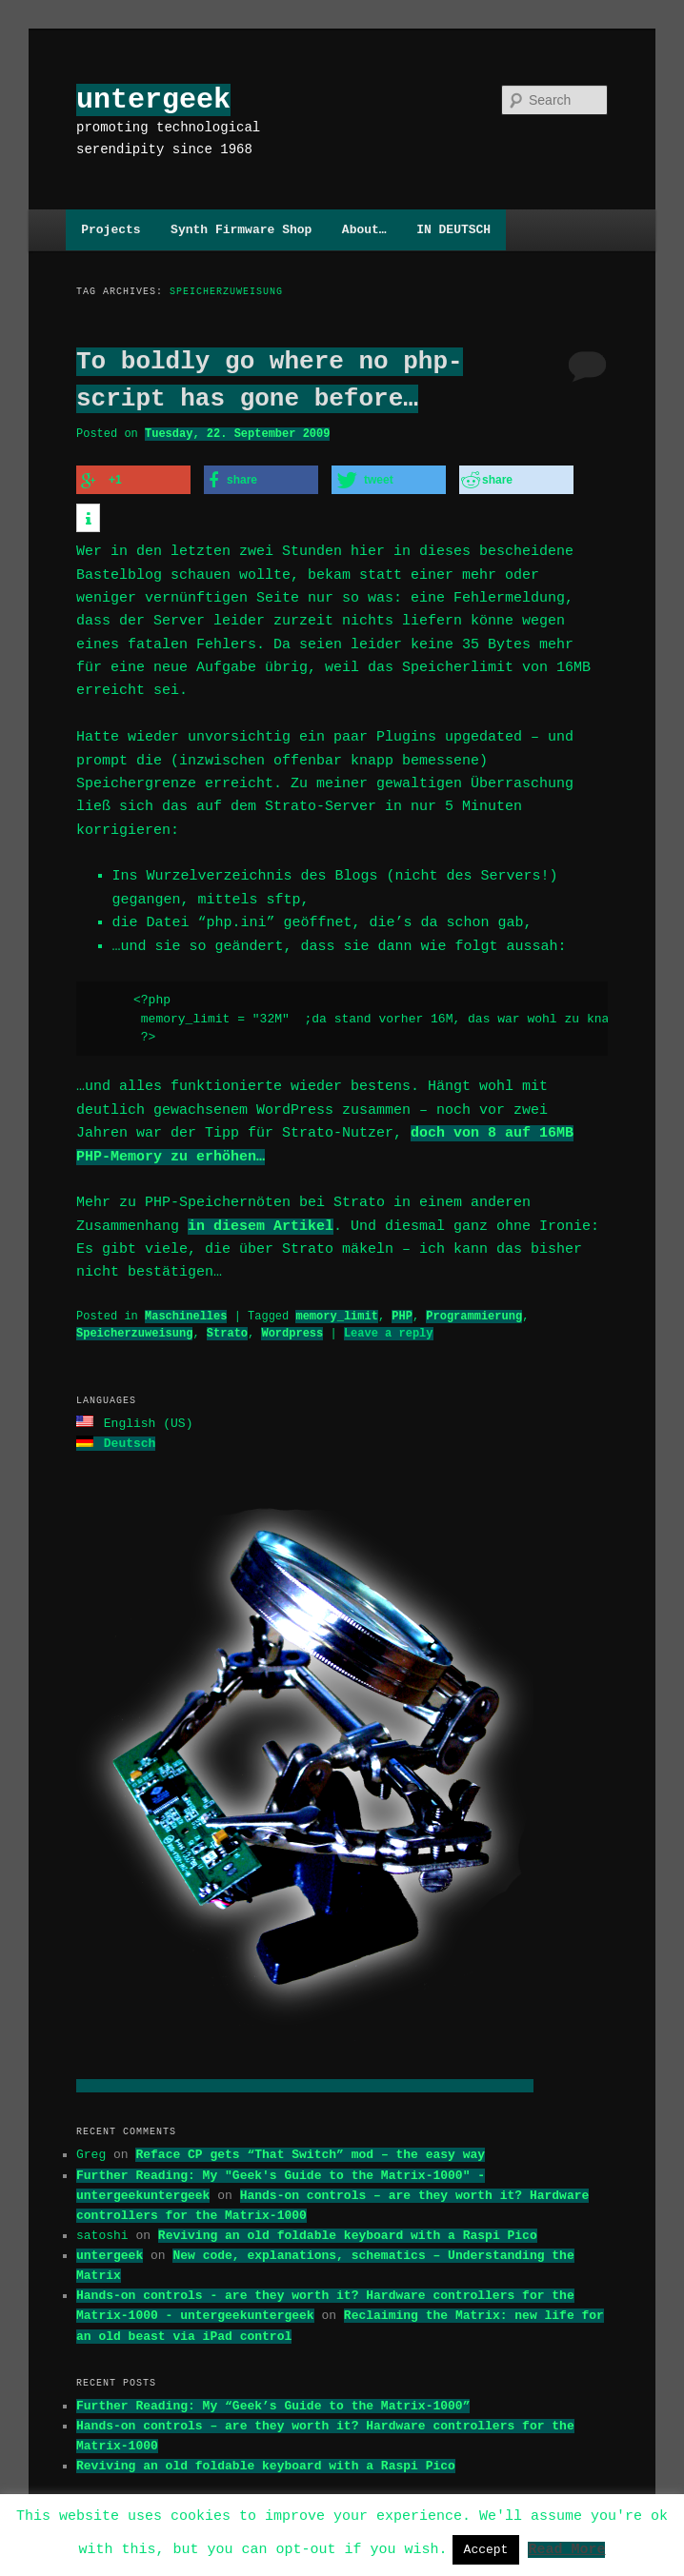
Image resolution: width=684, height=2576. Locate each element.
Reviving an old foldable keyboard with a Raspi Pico (347, 2204)
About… (364, 229)
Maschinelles (186, 1287)
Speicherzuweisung (134, 1305)
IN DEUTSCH (453, 229)
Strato (227, 1305)
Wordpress (292, 1305)
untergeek (153, 99)
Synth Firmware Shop (241, 229)
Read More (566, 2548)
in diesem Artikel (260, 1197)
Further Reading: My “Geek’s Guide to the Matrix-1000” (273, 2375)
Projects (110, 229)
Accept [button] (486, 2549)
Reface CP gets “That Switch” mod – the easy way (310, 2123)
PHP (402, 1287)
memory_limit (336, 1287)
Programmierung (474, 1287)
